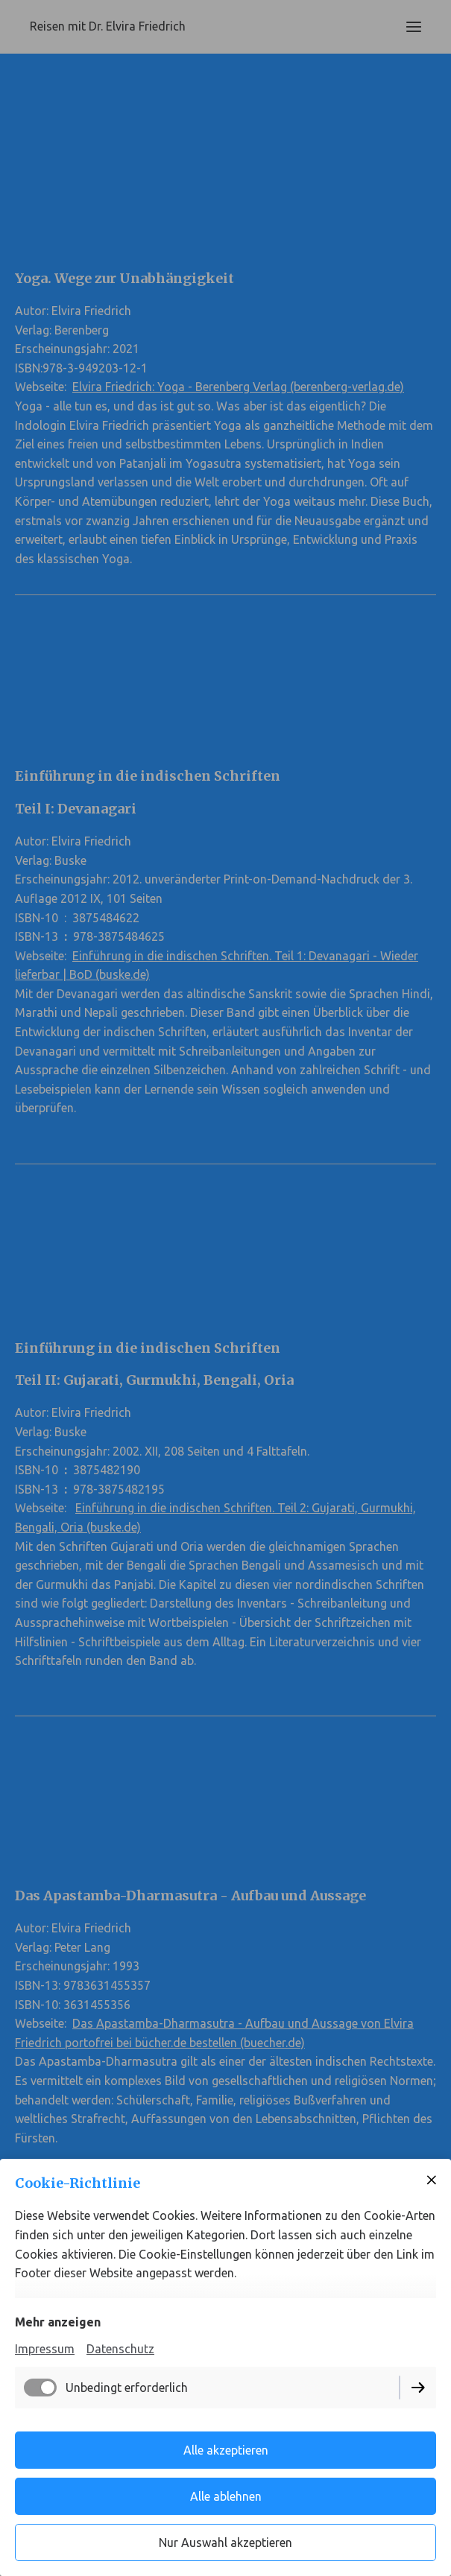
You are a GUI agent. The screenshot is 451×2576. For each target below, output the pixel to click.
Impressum (45, 2348)
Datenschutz (120, 2348)
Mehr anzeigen (58, 2322)
